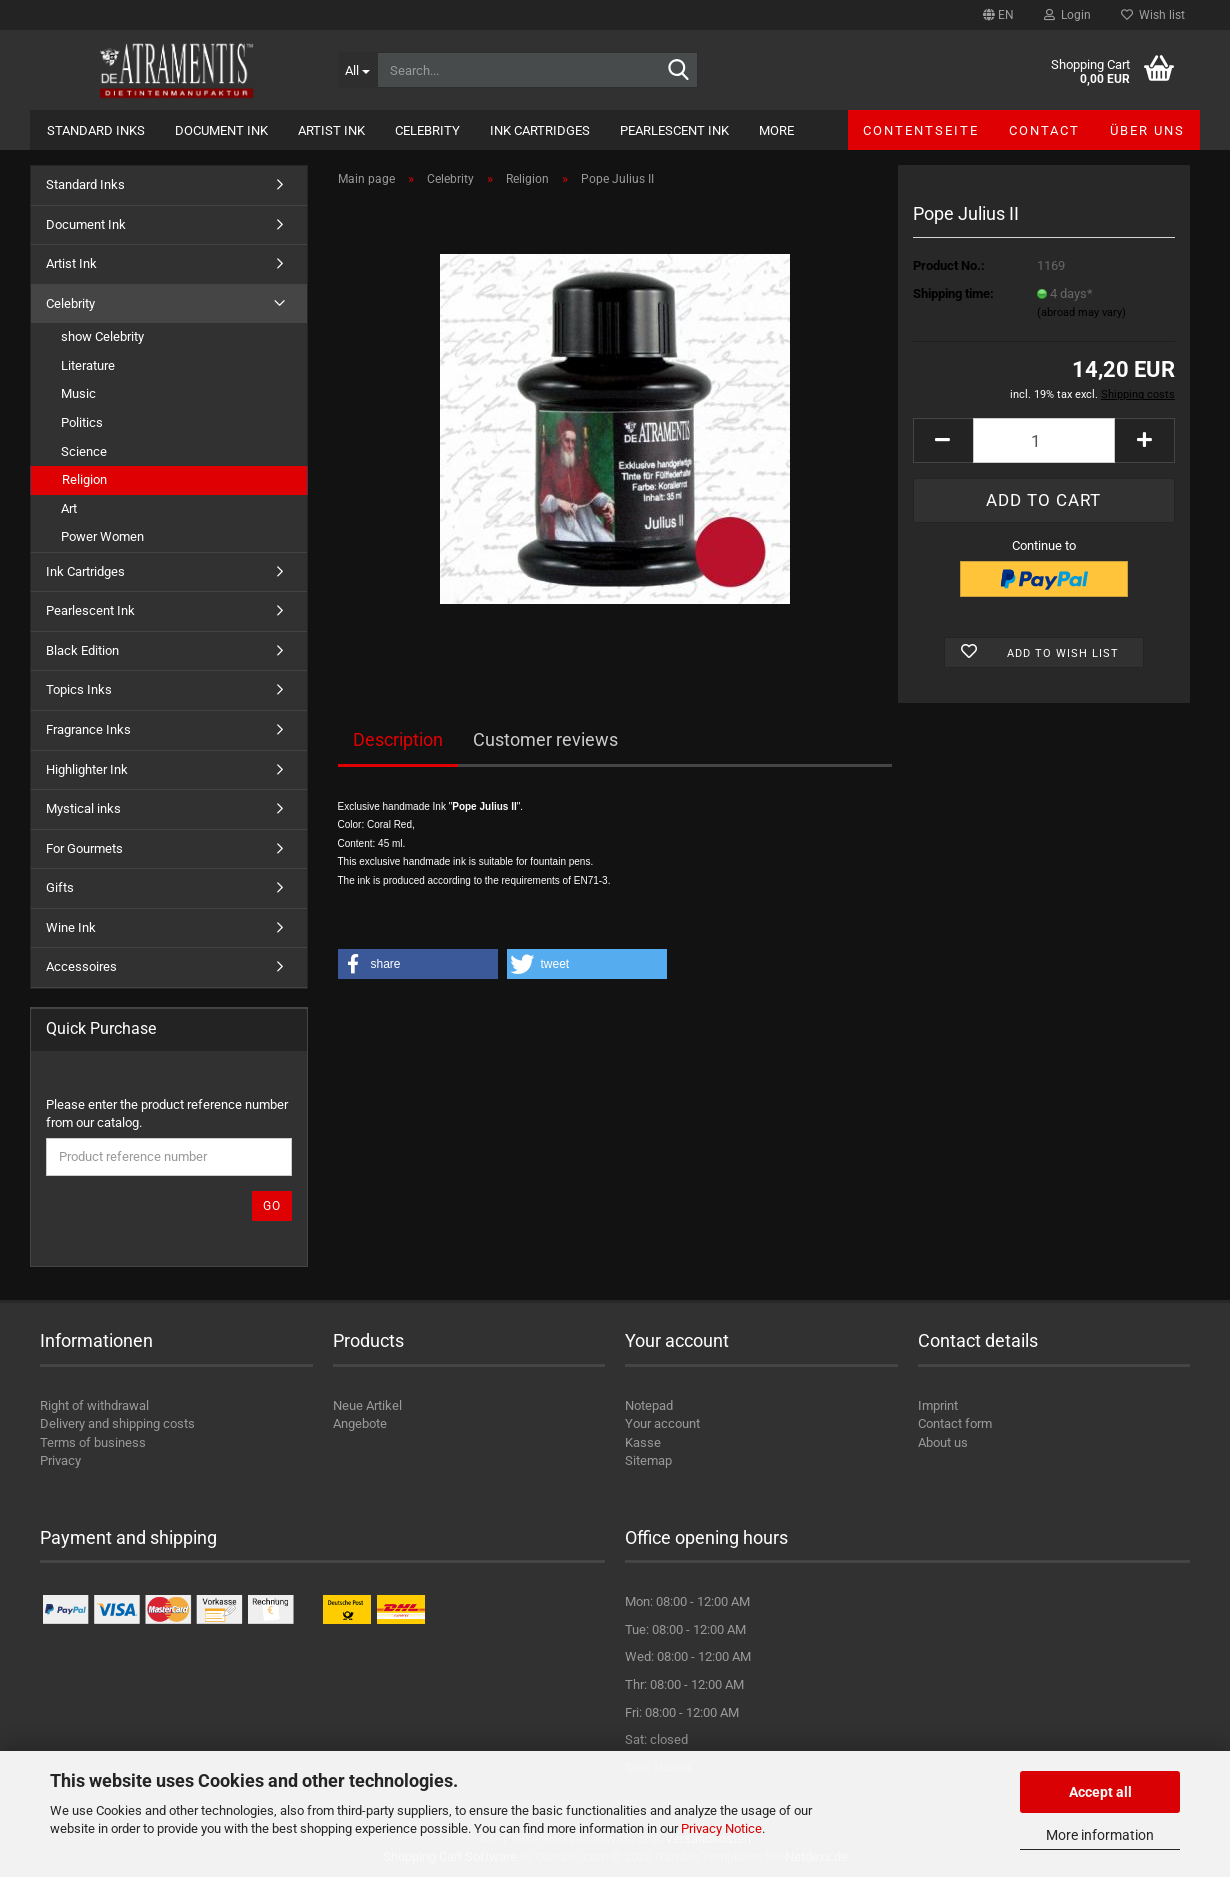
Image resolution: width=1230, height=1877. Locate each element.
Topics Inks (79, 689)
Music (78, 393)
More (776, 130)
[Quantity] (1044, 440)
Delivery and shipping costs (117, 1423)
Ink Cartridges (540, 130)
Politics (82, 422)
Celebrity (427, 130)
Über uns (1147, 130)
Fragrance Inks (88, 729)
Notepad (649, 1405)
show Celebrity (102, 336)
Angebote (360, 1423)
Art (69, 508)
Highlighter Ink (87, 769)
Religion (84, 479)
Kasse (643, 1442)
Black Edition (82, 650)
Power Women (102, 536)
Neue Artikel (367, 1405)
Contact (1044, 130)
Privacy (60, 1460)
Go (272, 1206)
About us (943, 1442)
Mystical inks (83, 808)
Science (84, 451)
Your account (662, 1423)
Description (398, 739)
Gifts (60, 887)
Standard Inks (96, 130)
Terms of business (93, 1442)
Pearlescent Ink (674, 130)
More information (1100, 1835)
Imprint (938, 1405)
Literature (88, 365)
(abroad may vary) (1081, 312)
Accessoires (81, 966)
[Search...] (357, 70)
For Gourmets (84, 848)
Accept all (1100, 1792)
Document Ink (221, 130)
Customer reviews (545, 739)
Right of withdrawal (94, 1405)
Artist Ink (331, 130)
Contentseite (921, 130)
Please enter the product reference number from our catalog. (167, 1114)
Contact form (955, 1423)
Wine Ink (71, 927)
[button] (998, 15)
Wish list (1153, 15)
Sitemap (648, 1460)
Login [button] (1067, 15)
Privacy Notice (721, 1828)
